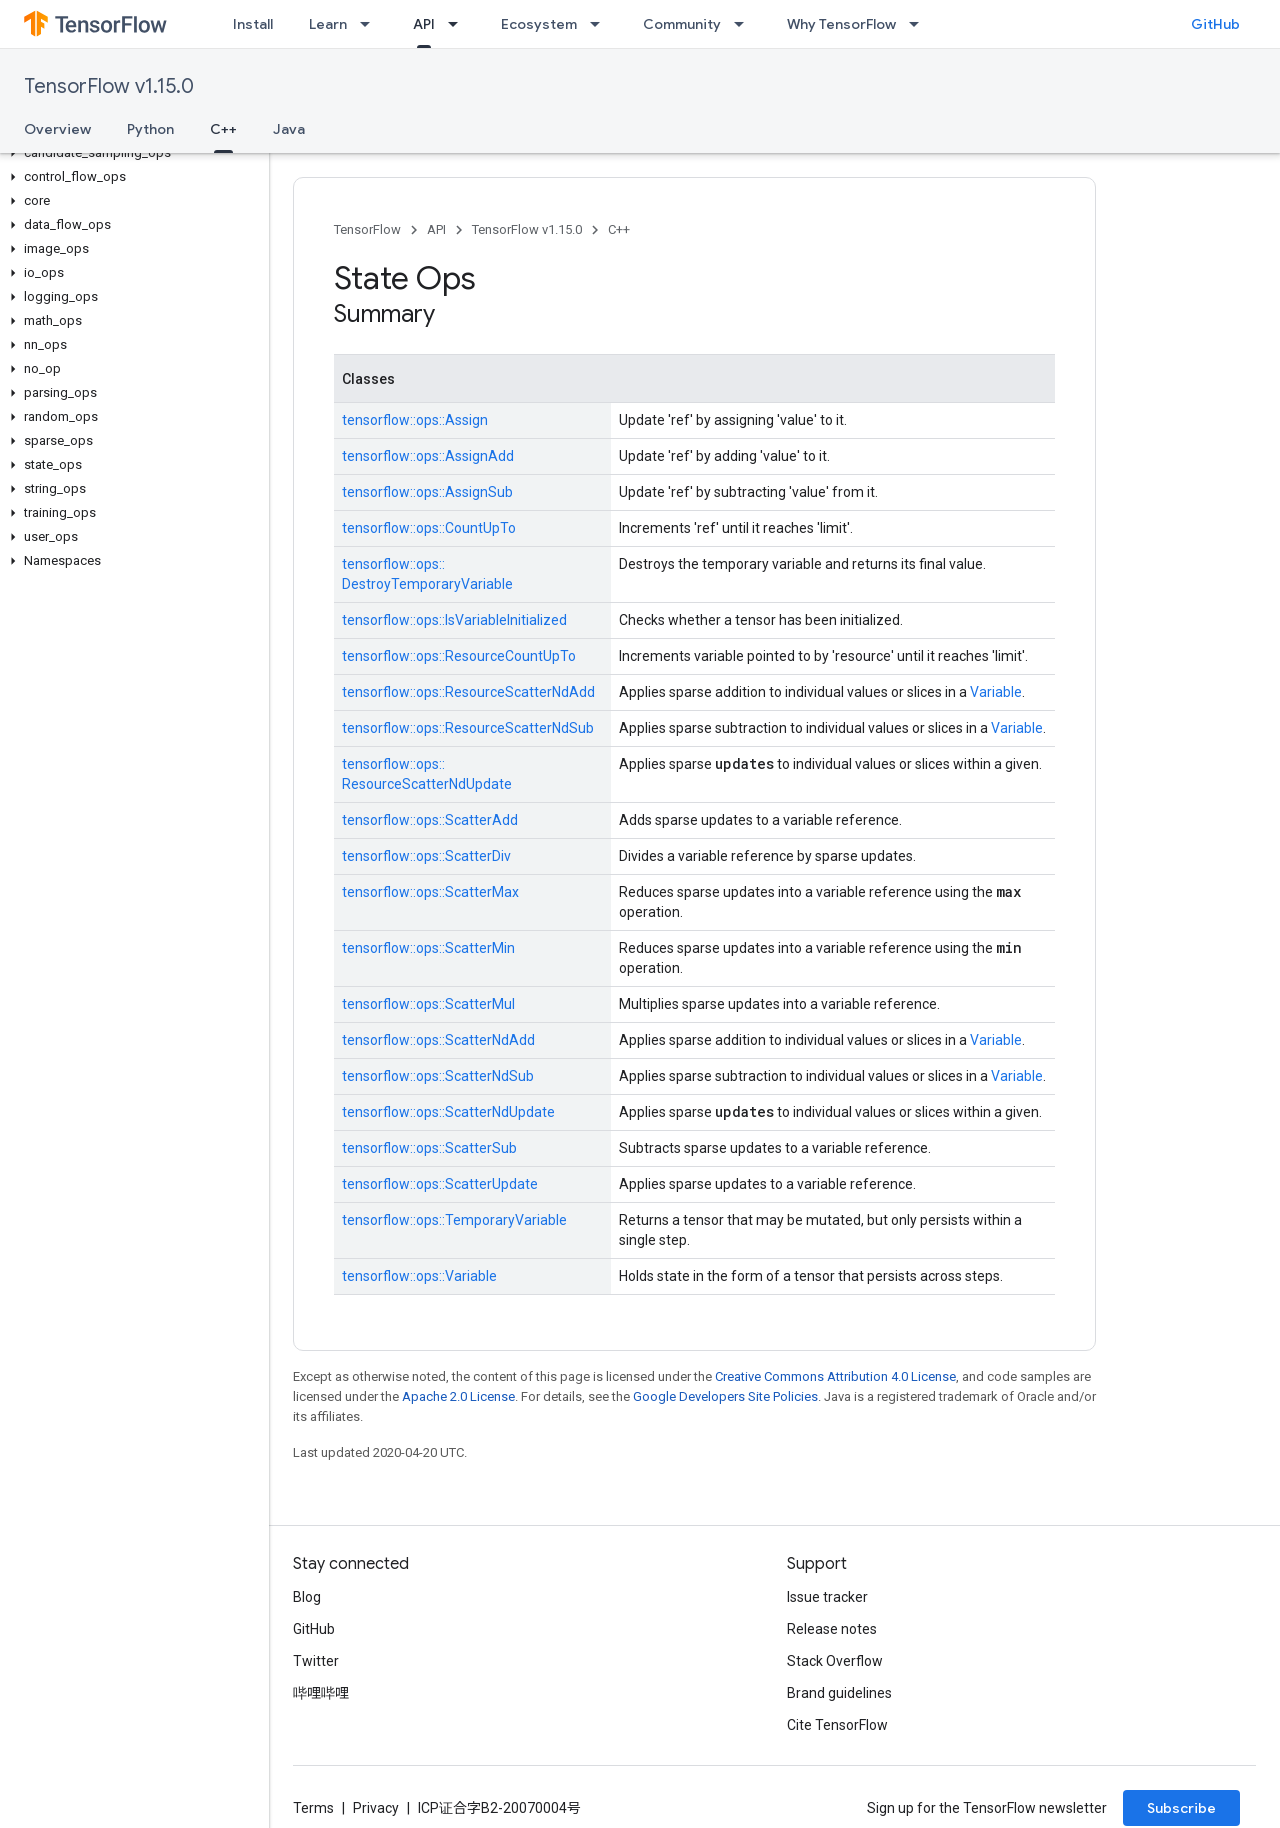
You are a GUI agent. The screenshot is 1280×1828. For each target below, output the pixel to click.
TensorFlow (367, 229)
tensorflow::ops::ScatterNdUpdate (448, 1112)
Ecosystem (539, 24)
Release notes (832, 1629)
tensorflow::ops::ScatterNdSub (438, 1076)
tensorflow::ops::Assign (415, 420)
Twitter (316, 1661)
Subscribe (1181, 1808)
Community (682, 24)
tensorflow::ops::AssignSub (427, 492)
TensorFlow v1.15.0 (109, 86)
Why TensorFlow (841, 24)
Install (253, 24)
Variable (996, 692)
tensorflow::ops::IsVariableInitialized (454, 620)
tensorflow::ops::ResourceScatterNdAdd (468, 692)
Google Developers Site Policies (725, 1396)
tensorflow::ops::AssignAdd (428, 456)
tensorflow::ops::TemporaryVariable (454, 1220)
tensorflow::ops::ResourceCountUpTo (459, 656)
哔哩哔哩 (321, 1693)
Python (150, 129)
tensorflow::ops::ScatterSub (429, 1148)
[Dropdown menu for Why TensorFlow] (920, 24)
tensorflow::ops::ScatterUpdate (440, 1184)
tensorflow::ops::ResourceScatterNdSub (468, 728)
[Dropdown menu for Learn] (371, 24)
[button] (130, 153)
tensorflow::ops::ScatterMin (428, 948)
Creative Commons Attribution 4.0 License (835, 1376)
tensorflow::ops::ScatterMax (430, 892)
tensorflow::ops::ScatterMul (428, 1004)
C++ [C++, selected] (223, 129)
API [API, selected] (424, 24)
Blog (307, 1597)
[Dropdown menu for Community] (745, 24)
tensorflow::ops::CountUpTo (429, 528)
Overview (57, 129)
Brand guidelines (839, 1693)
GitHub (1215, 24)
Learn (328, 24)
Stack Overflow (835, 1661)
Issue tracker (827, 1597)
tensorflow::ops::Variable (419, 1276)
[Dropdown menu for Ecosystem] (601, 24)
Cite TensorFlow (837, 1725)
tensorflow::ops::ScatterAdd (430, 820)
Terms (313, 1808)
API (436, 229)
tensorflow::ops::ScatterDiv (426, 856)
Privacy (376, 1808)
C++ (619, 229)
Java (289, 129)
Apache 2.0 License (458, 1396)
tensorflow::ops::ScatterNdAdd (438, 1040)
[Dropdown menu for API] (459, 24)
